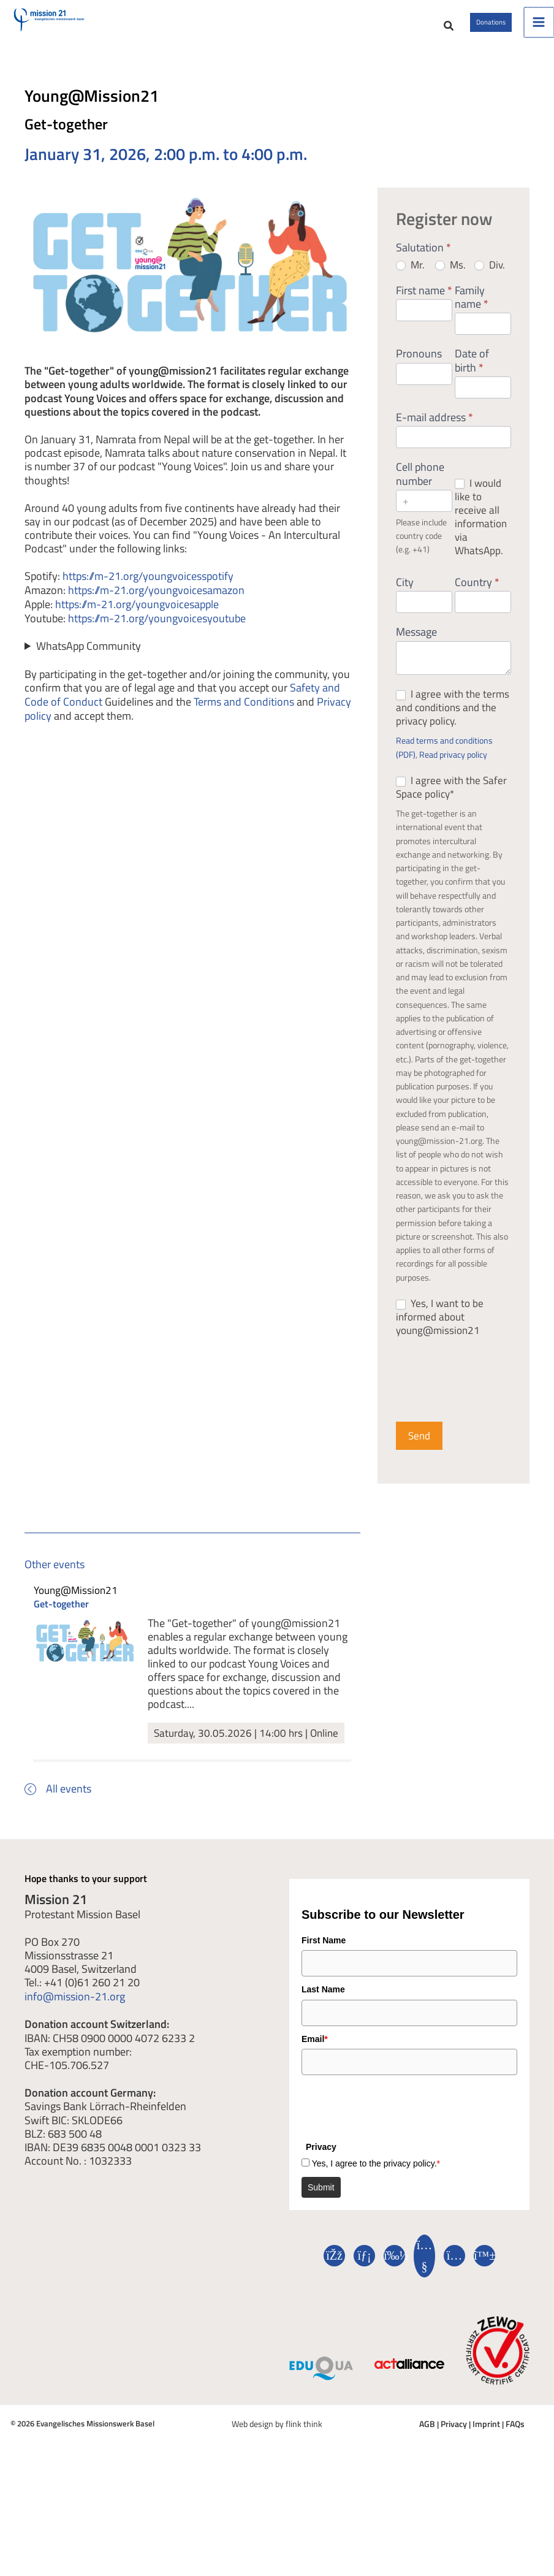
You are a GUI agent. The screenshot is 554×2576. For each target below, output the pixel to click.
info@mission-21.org (75, 2012)
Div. (489, 280)
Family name (471, 313)
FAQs (513, 2440)
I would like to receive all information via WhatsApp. (481, 532)
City (405, 598)
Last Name (323, 2006)
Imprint (485, 2440)
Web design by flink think (277, 2440)
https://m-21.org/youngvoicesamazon (156, 604)
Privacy (454, 2440)
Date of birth (472, 377)
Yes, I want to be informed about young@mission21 (440, 1332)
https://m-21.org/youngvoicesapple (137, 618)
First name (424, 306)
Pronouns (419, 370)
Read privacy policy (453, 769)
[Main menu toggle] (538, 30)
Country (477, 598)
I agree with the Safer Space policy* (451, 802)
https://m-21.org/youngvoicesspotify (148, 591)
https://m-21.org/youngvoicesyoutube (157, 632)
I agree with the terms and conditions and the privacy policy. (452, 723)
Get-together (61, 1619)
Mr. (410, 280)
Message (416, 648)
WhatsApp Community (88, 659)
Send (419, 1451)
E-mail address (434, 433)
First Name (324, 1957)
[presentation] (395, 2122)
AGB (429, 2440)
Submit (321, 2204)
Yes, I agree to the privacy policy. (376, 2180)
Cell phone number (420, 490)
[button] (401, 34)
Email (315, 2055)
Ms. (450, 280)
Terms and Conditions (244, 714)
